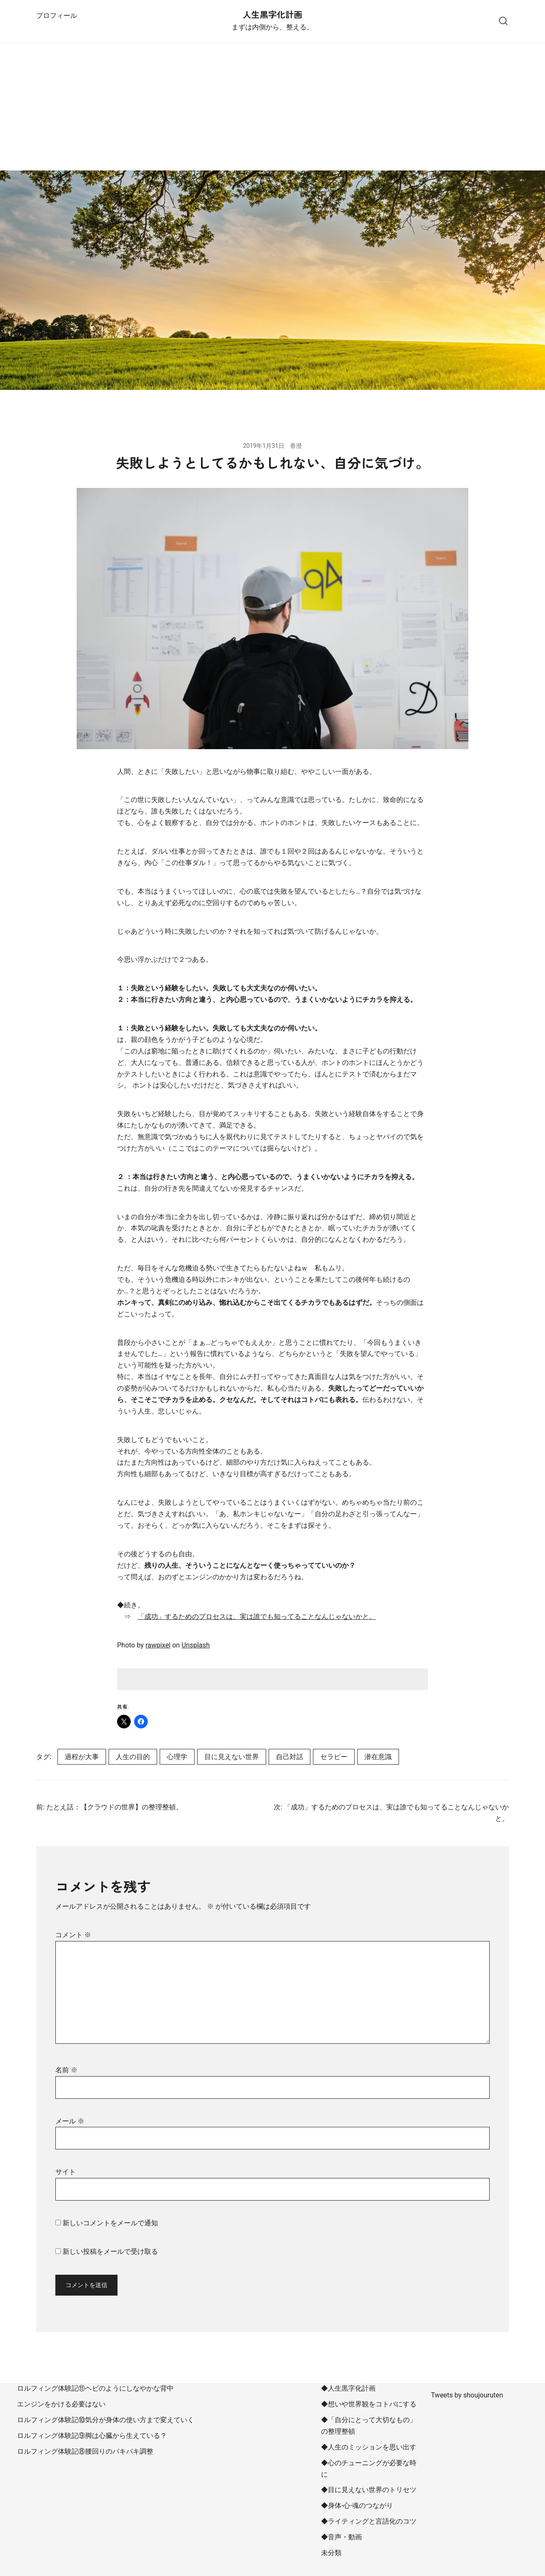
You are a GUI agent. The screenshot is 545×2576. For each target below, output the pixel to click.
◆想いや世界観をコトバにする (368, 2404)
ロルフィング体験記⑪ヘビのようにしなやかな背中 (95, 2388)
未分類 (331, 2553)
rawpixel (158, 1645)
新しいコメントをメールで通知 (110, 2223)
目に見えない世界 (231, 1757)
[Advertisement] (272, 106)
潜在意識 (378, 1757)
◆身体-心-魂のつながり (357, 2505)
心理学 (177, 1757)
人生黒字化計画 (272, 14)
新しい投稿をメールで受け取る (110, 2251)
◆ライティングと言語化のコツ (368, 2521)
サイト (65, 2172)
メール (69, 2121)
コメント (73, 1935)
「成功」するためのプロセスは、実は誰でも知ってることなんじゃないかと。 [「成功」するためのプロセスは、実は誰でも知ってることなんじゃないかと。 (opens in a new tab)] (257, 1617)
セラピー (333, 1757)
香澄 (296, 445)
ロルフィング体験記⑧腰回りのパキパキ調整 (85, 2451)
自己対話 (289, 1757)
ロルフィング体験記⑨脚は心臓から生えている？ (92, 2436)
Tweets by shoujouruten (467, 2395)
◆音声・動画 (341, 2537)
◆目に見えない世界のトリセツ (368, 2490)
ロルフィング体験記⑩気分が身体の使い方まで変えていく (105, 2420)
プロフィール (56, 16)
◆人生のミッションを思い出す (368, 2447)
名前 (66, 2070)
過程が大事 (82, 1757)
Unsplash (195, 1645)
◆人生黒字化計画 (348, 2388)
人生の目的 (133, 1757)
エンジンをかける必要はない (61, 2404)
